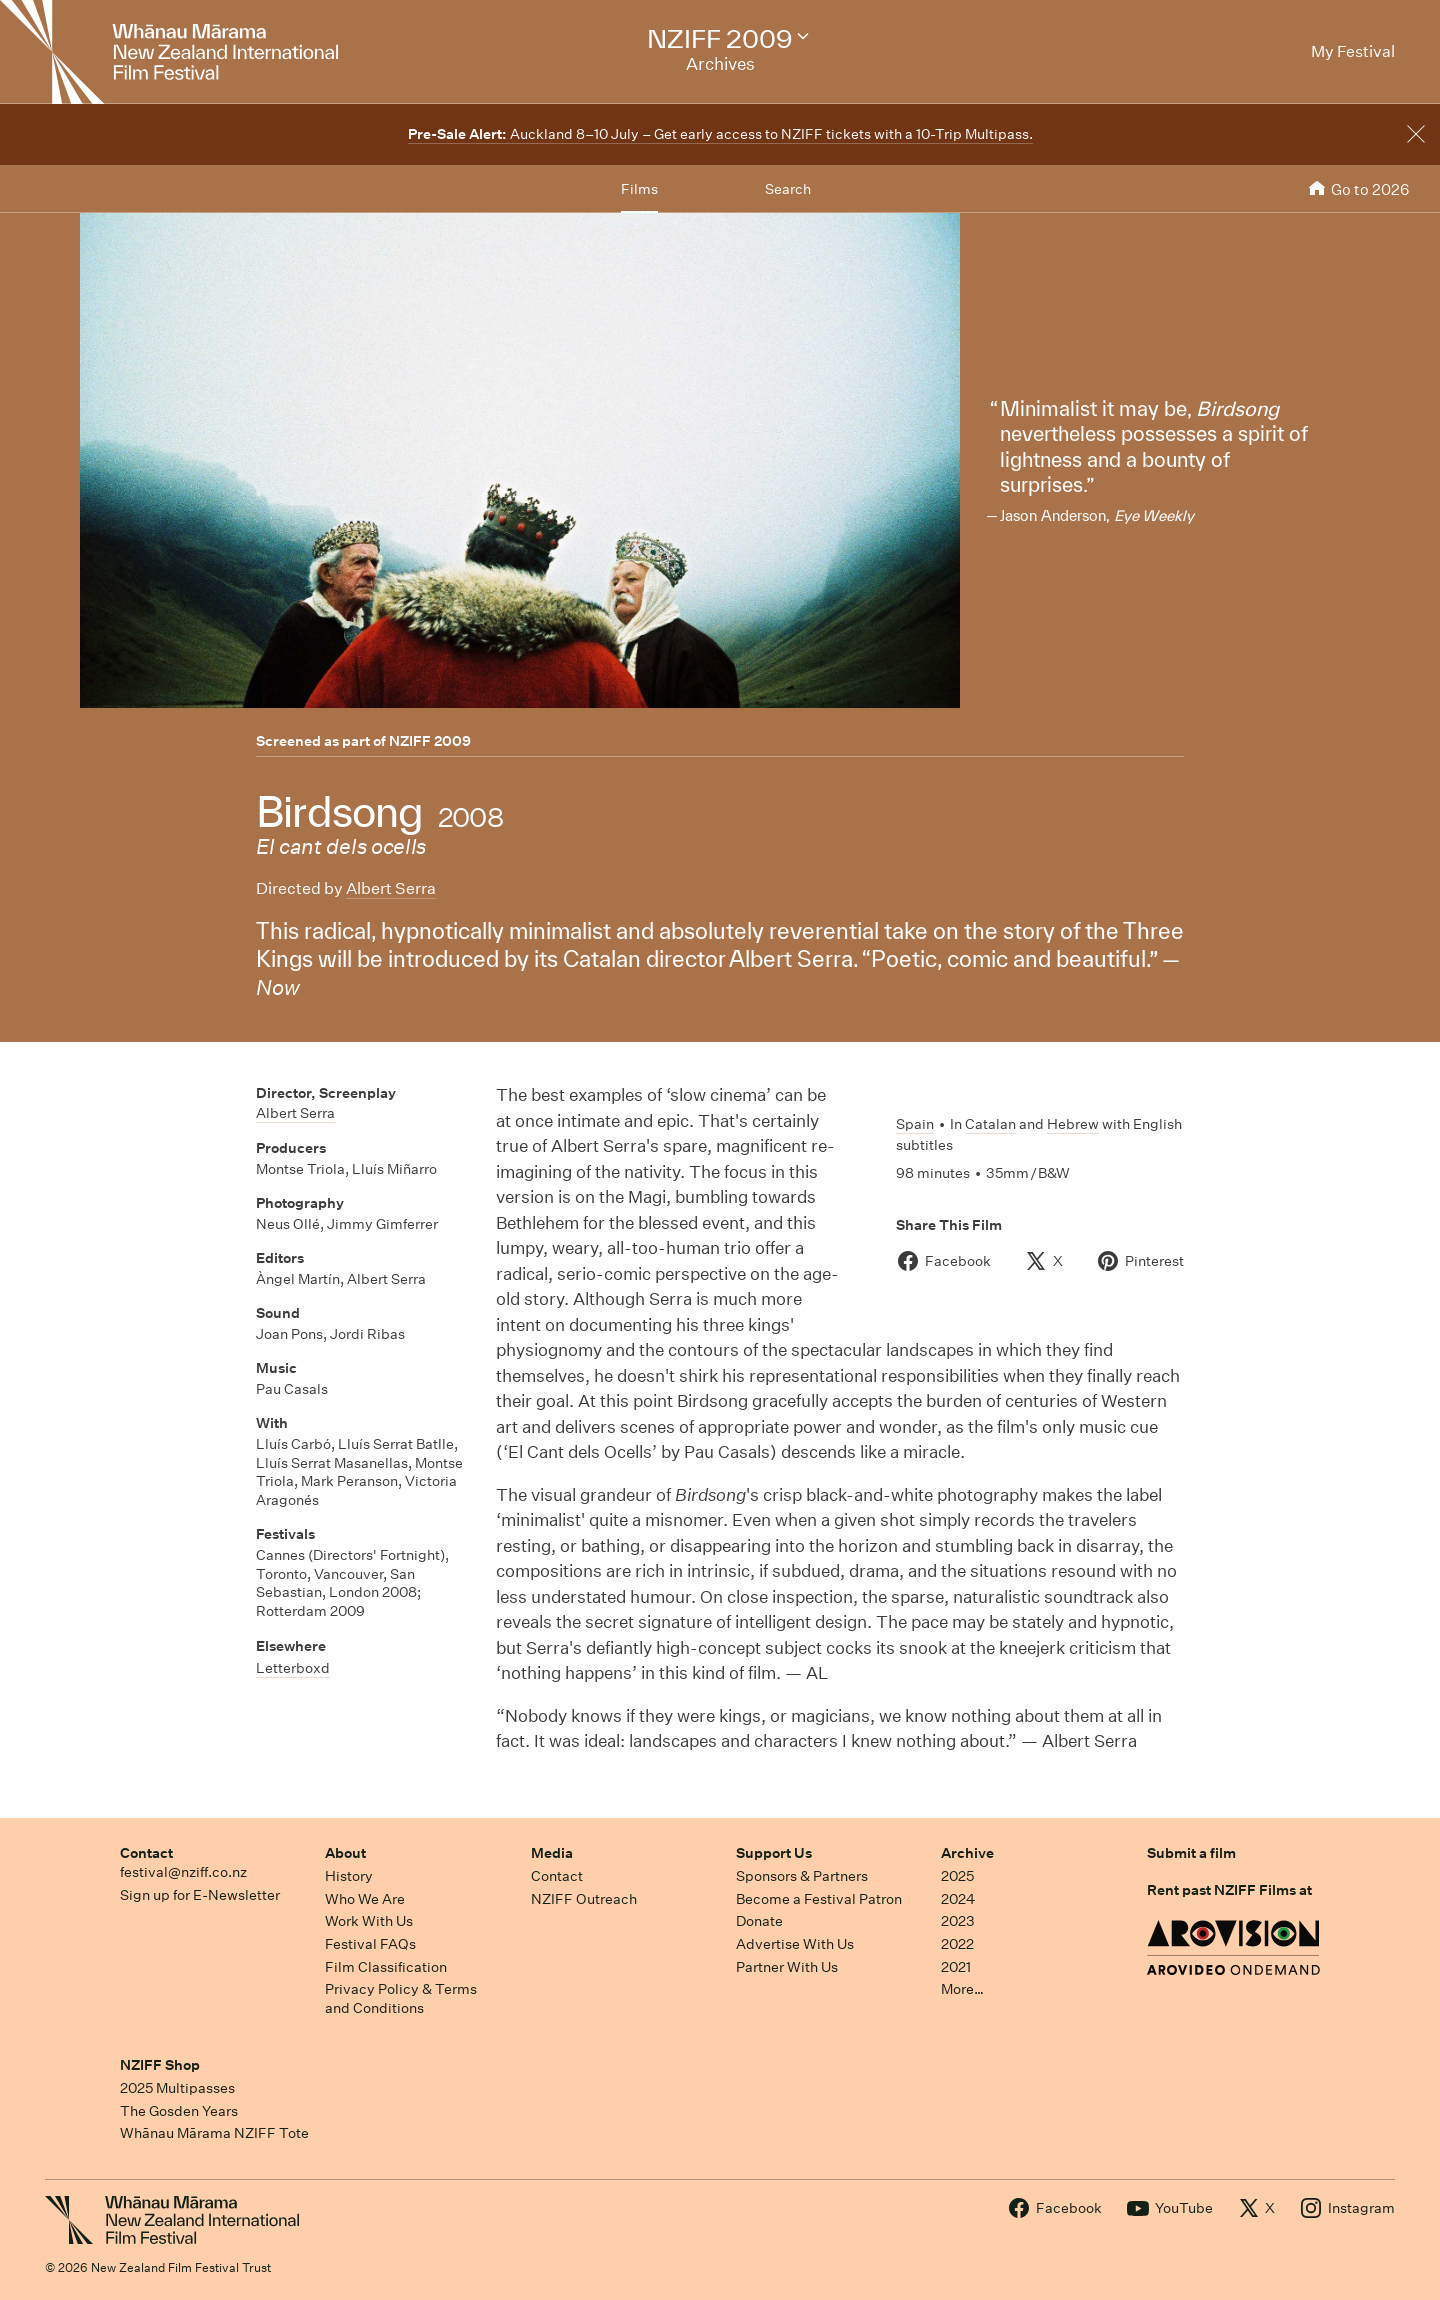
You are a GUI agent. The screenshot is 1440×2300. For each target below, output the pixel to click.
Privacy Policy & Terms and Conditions (401, 1998)
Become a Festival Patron (819, 1899)
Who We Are (365, 1899)
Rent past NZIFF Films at (1229, 1890)
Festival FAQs (370, 1944)
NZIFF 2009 (430, 741)
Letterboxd (293, 1668)
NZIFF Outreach (584, 1899)
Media (552, 1853)
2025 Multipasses (177, 2088)
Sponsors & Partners (802, 1876)
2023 (958, 1921)
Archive (967, 1853)
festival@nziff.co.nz (183, 1872)
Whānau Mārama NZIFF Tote (214, 2133)
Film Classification (386, 1967)
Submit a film (1191, 1853)
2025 (957, 1876)
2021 (956, 1967)
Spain (915, 1124)
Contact (146, 1853)
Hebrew (1073, 1124)
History (349, 1876)
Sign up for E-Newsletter (200, 1895)
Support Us (774, 1853)
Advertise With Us (795, 1944)
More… (962, 1989)
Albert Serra (391, 888)
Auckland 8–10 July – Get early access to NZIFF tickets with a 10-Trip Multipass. (720, 134)
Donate (759, 1921)
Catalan (990, 1124)
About (345, 1853)
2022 (957, 1944)
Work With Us (369, 1921)
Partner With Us (787, 1967)
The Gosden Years (179, 2111)
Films (639, 189)
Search (788, 189)
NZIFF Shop (160, 2065)
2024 (958, 1899)
